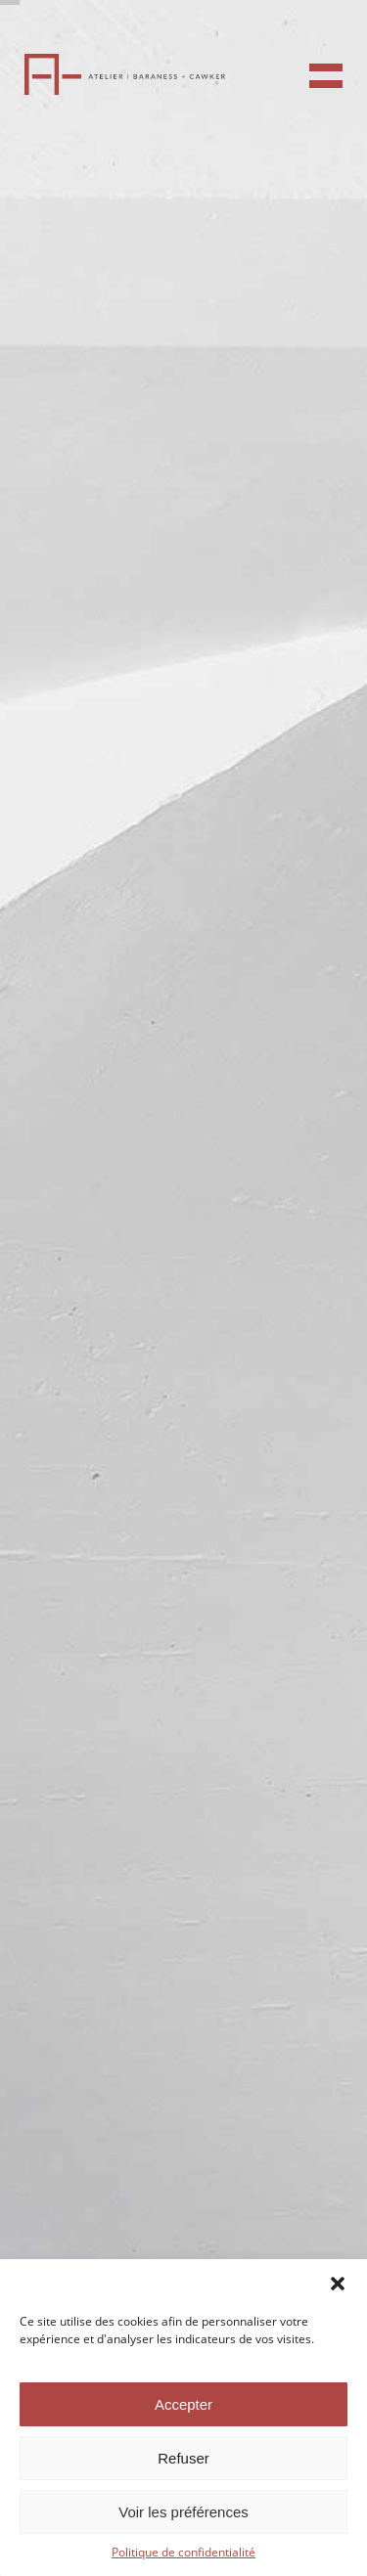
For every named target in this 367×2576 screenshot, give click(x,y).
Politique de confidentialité (183, 2552)
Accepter (183, 2404)
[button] (337, 2283)
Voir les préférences (183, 2512)
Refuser (183, 2458)
